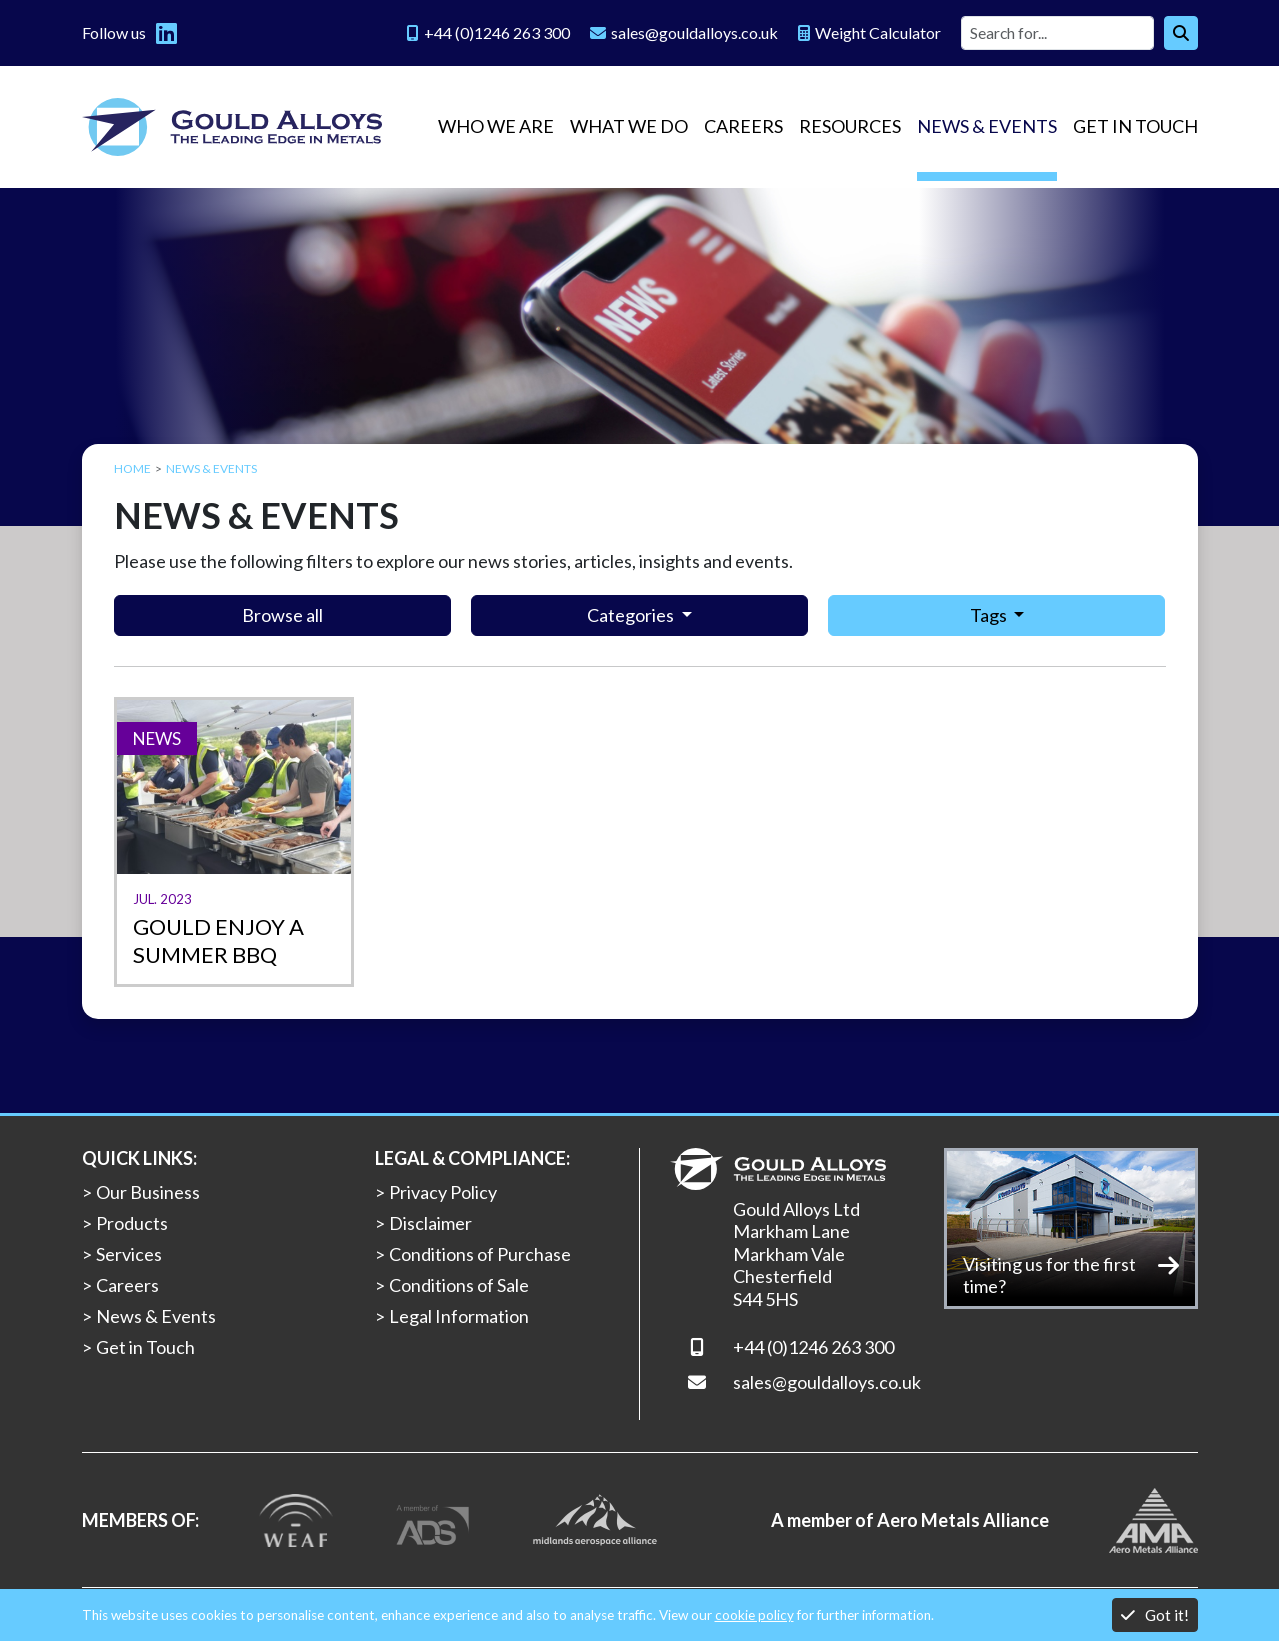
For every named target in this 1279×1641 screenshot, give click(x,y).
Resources (850, 126)
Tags (990, 615)
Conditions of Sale (459, 1285)
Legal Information (459, 1316)
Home (132, 468)
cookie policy (754, 1615)
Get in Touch (1135, 126)
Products (132, 1223)
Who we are (496, 126)
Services (129, 1254)
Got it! (1155, 1614)
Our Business (148, 1192)
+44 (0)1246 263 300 (813, 1347)
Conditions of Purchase (480, 1254)
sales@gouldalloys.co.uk (827, 1382)
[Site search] (1057, 33)
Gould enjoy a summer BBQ (218, 940)
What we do (629, 126)
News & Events (987, 126)
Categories (632, 615)
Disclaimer (430, 1223)
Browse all (282, 615)
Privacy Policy (443, 1192)
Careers (743, 126)
